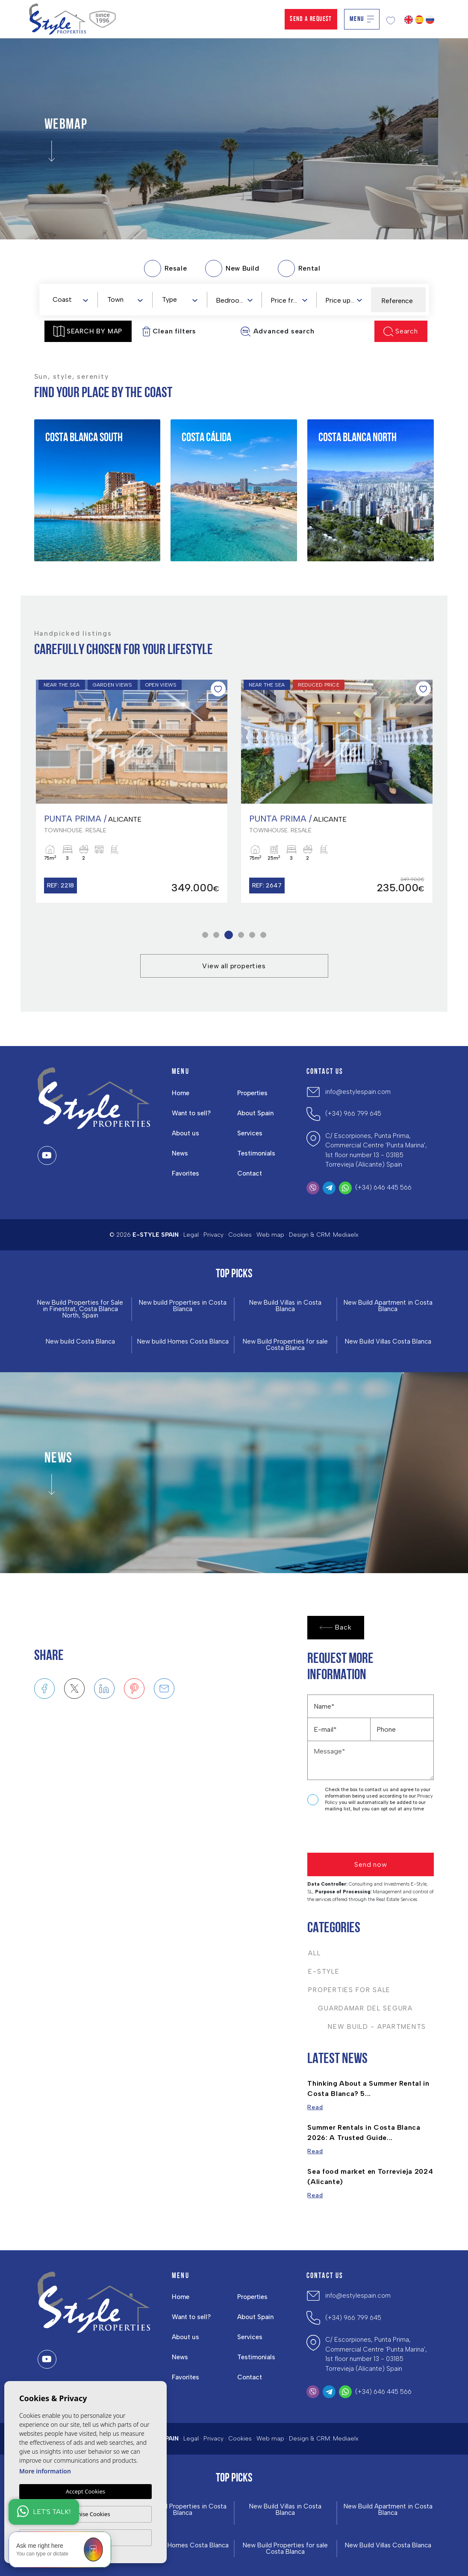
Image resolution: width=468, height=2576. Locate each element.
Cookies (240, 1234)
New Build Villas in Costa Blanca (285, 1306)
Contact (249, 1173)
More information (45, 2471)
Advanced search (277, 331)
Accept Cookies (85, 2491)
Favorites (185, 1173)
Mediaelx (346, 1234)
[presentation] (352, 1834)
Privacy (213, 1234)
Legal (191, 1234)
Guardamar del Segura (360, 2008)
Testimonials (256, 1153)
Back (335, 1628)
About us (185, 1133)
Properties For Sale (349, 1990)
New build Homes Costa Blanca (183, 1341)
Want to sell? (191, 1113)
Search (400, 331)
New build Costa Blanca (80, 1341)
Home (180, 1093)
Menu (362, 19)
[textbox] (72, 300)
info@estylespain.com (358, 1092)
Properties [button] (252, 1093)
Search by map (87, 331)
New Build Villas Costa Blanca (388, 1341)
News (180, 1153)
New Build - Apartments (367, 2027)
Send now (370, 1864)
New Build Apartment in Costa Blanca (388, 1306)
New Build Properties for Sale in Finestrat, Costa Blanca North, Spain (80, 1309)
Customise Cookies (85, 2514)
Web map (270, 1234)
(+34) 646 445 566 (383, 1187)
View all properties (233, 966)
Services (249, 1133)
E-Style (323, 1971)
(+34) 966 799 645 (353, 1113)
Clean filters (169, 331)
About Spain (255, 1113)
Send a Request (311, 19)
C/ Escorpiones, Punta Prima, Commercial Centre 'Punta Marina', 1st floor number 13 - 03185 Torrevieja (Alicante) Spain (376, 1150)
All (314, 1953)
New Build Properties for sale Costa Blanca (285, 1344)
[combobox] (70, 299)
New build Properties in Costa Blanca (183, 1306)
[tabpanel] (131, 791)
